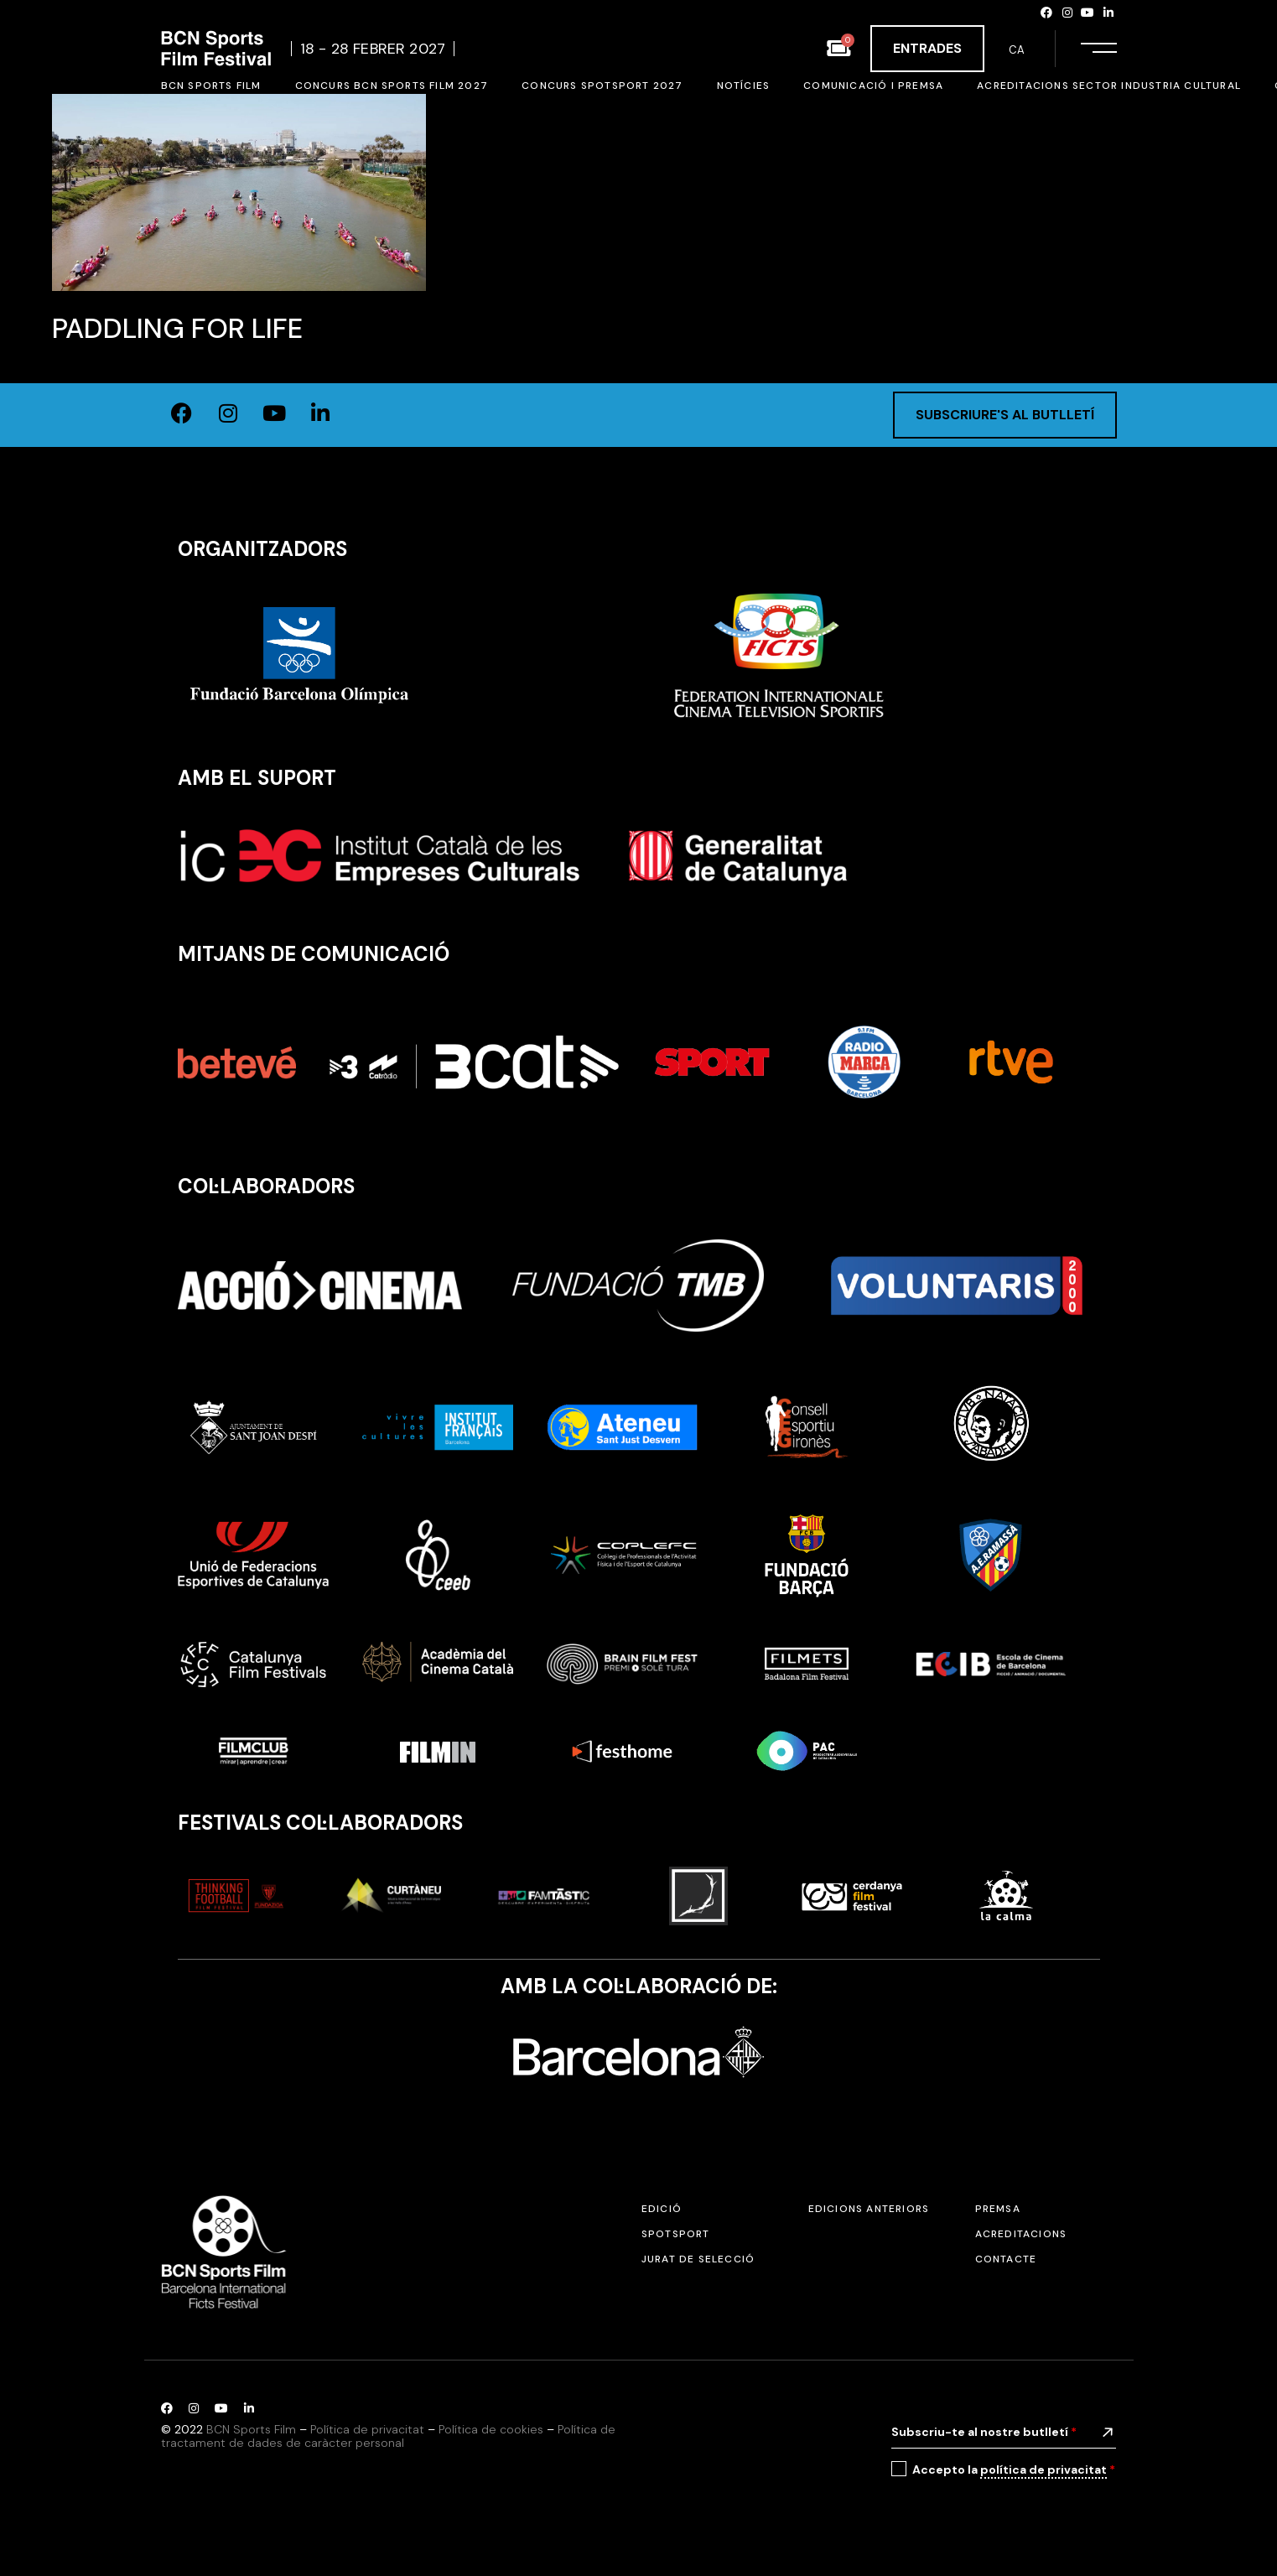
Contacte (1006, 2259)
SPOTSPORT (675, 2234)
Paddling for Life (177, 328)
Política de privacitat (367, 2429)
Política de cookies (491, 2429)
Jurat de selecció (698, 2259)
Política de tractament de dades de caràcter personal (388, 2436)
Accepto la (1013, 2470)
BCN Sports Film (251, 2429)
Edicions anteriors (869, 2208)
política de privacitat (1043, 2469)
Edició (661, 2208)
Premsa (997, 2208)
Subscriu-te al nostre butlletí (984, 2431)
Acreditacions (1021, 2234)
